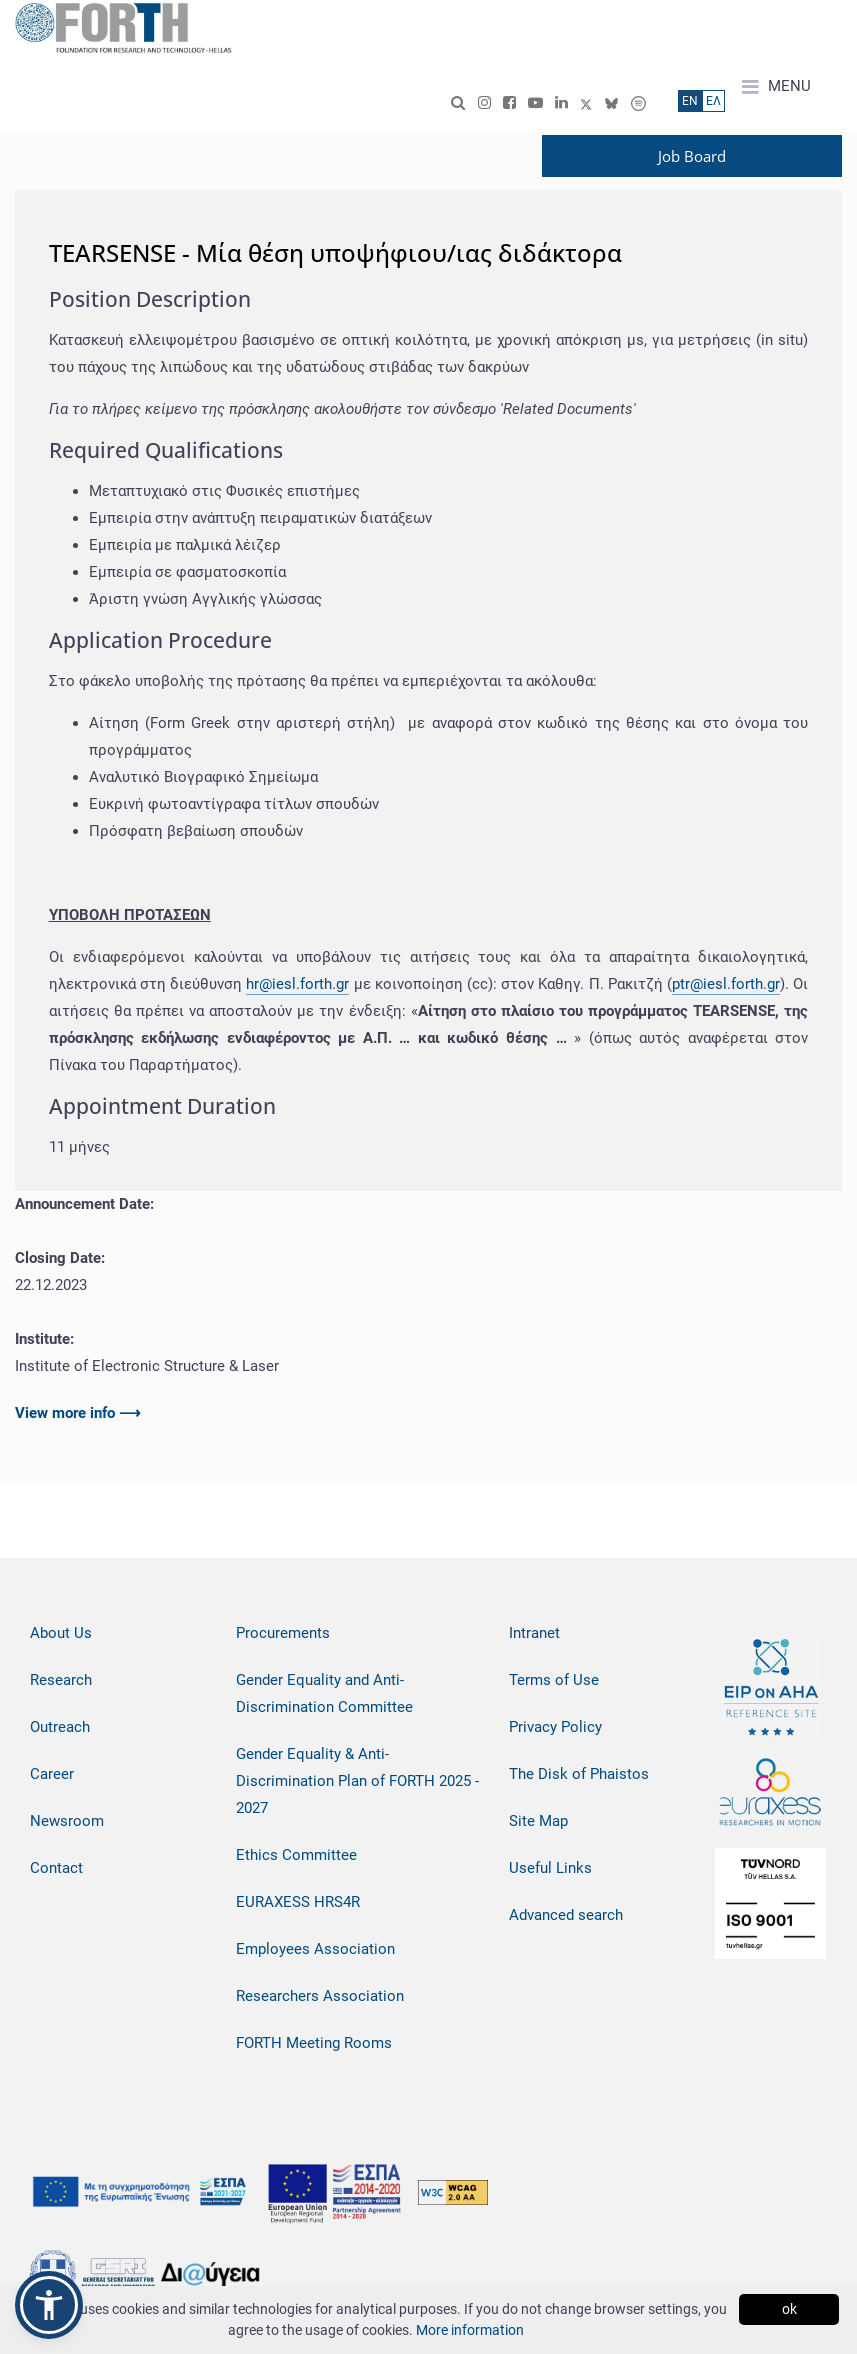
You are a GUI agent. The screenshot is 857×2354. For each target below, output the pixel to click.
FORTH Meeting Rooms (314, 2043)
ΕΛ (713, 101)
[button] (49, 2305)
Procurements (283, 1633)
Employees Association (315, 1949)
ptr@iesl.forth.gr (726, 984)
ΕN (690, 101)
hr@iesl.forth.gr (297, 984)
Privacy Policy (555, 1727)
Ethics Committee (296, 1855)
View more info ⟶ (78, 1413)
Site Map (538, 1821)
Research (61, 1680)
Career (52, 1774)
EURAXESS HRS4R (298, 1902)
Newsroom (67, 1821)
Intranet (534, 1633)
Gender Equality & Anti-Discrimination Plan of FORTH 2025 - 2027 (357, 1781)
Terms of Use (554, 1680)
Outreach (60, 1727)
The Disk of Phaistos (579, 1774)
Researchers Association (320, 1996)
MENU (776, 87)
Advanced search (566, 1915)
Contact (56, 1868)
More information (470, 2330)
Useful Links (550, 1868)
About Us (61, 1633)
